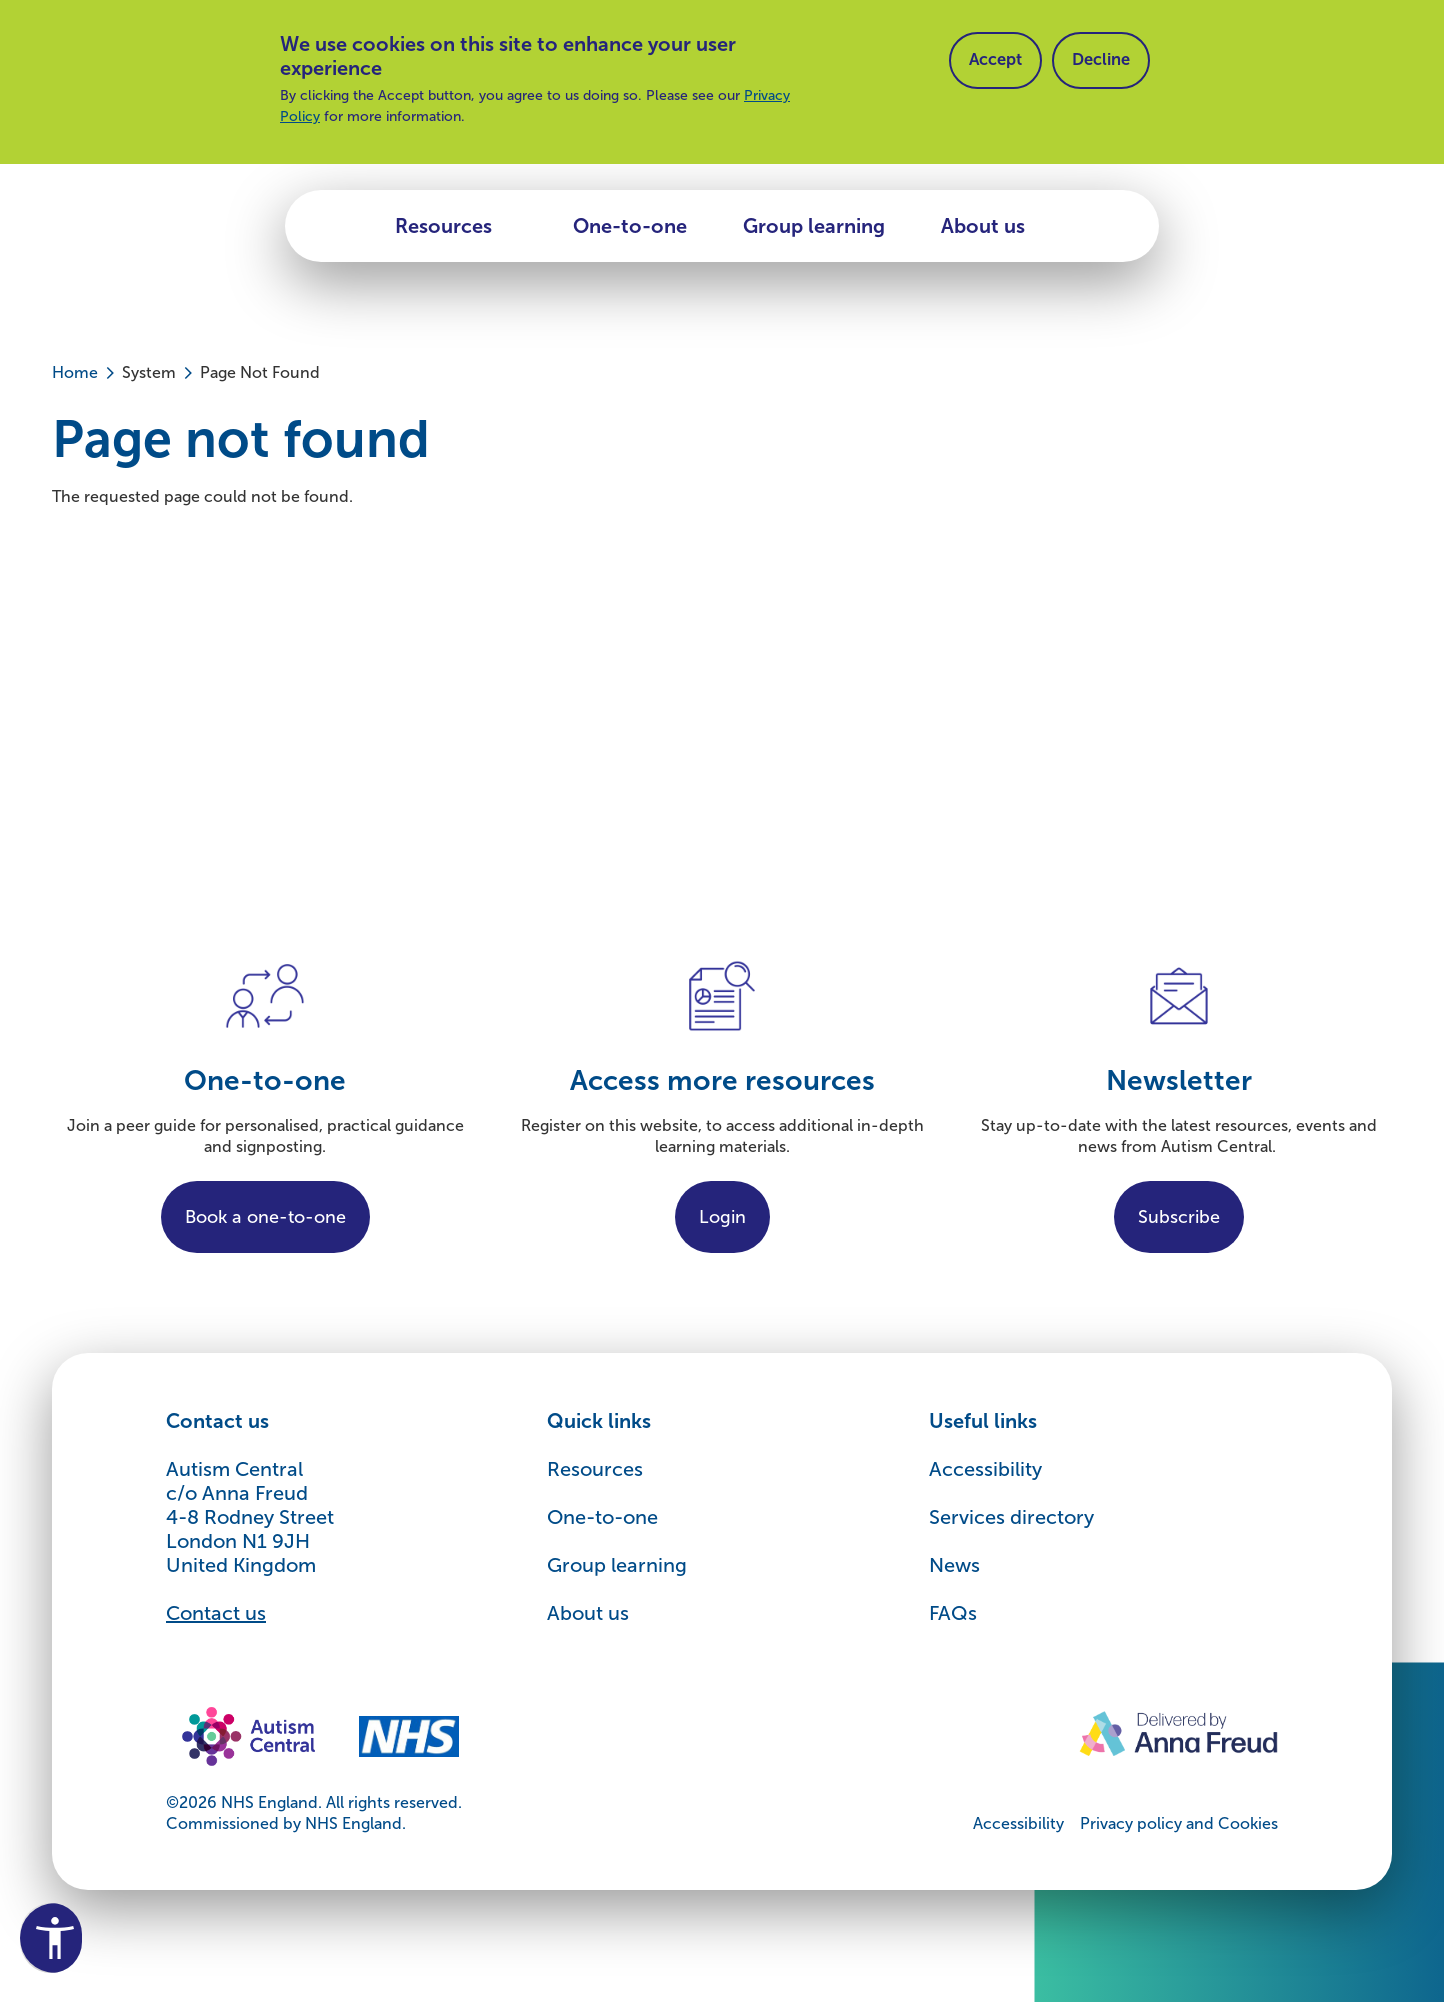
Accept (998, 62)
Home (75, 372)
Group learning (814, 226)
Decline (1110, 62)
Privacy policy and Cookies (1179, 1823)
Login (722, 1217)
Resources (443, 226)
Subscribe (1179, 1217)
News (954, 1565)
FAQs (953, 1613)
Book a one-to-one (265, 1217)
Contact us (216, 1613)
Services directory (1011, 1517)
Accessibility (985, 1469)
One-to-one (630, 226)
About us (983, 226)
